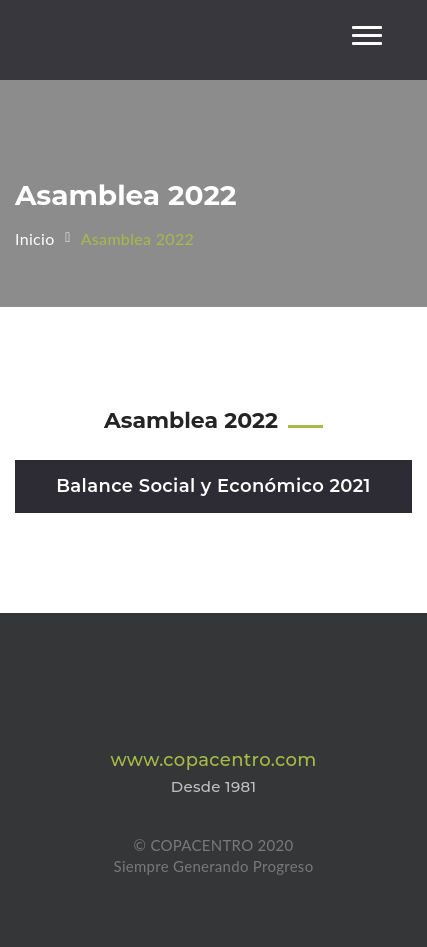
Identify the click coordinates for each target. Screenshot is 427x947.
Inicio (35, 238)
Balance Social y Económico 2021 (213, 486)
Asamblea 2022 (137, 238)
